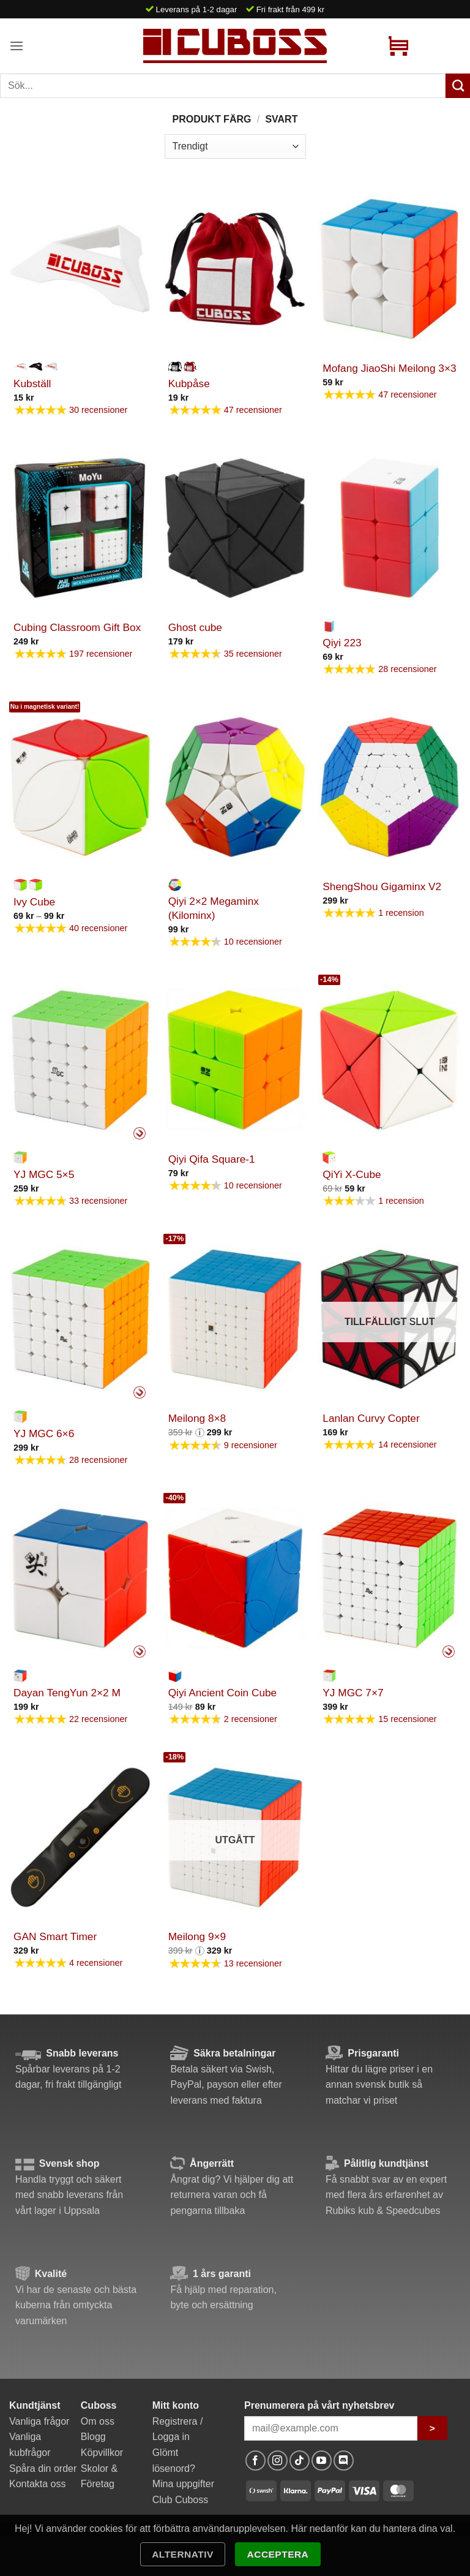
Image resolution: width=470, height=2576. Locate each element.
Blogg (93, 2436)
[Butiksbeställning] (235, 146)
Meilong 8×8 (197, 1418)
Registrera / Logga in (177, 2429)
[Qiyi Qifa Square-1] (234, 1060)
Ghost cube (195, 627)
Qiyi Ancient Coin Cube (222, 1692)
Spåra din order (42, 2468)
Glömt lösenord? (173, 2460)
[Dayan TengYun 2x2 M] (80, 1578)
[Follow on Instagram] (277, 2460)
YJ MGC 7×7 (353, 1692)
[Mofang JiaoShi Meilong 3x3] (389, 268)
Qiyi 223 (342, 642)
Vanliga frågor (39, 2421)
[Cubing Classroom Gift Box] (80, 527)
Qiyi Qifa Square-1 (211, 1159)
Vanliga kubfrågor (30, 2444)
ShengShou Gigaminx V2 (382, 886)
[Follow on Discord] (344, 2460)
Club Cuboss (180, 2500)
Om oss (97, 2421)
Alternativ (183, 2554)
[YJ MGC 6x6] (80, 1319)
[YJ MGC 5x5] (80, 1060)
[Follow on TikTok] (299, 2460)
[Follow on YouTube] (321, 2460)
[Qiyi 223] (389, 527)
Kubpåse (189, 383)
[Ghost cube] (234, 527)
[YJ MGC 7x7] (389, 1578)
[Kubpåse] (234, 268)
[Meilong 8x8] (234, 1319)
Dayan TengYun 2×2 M (67, 1692)
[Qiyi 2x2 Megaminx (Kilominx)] (234, 786)
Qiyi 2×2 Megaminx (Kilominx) (213, 908)
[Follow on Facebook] (255, 2460)
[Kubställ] (80, 268)
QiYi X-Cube (352, 1174)
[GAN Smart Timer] (80, 1837)
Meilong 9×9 (197, 1936)
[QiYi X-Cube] (389, 1060)
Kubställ (32, 383)
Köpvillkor (102, 2452)
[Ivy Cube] (80, 786)
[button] (16, 46)
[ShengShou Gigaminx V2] (389, 786)
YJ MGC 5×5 (43, 1174)
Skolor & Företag (99, 2476)
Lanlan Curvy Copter (371, 1418)
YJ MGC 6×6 (43, 1433)
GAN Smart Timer (55, 1936)
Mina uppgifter (183, 2484)
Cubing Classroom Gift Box (77, 627)
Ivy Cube (34, 902)
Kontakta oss (37, 2484)
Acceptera (278, 2554)
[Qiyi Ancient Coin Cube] (234, 1578)
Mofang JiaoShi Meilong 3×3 (389, 368)
